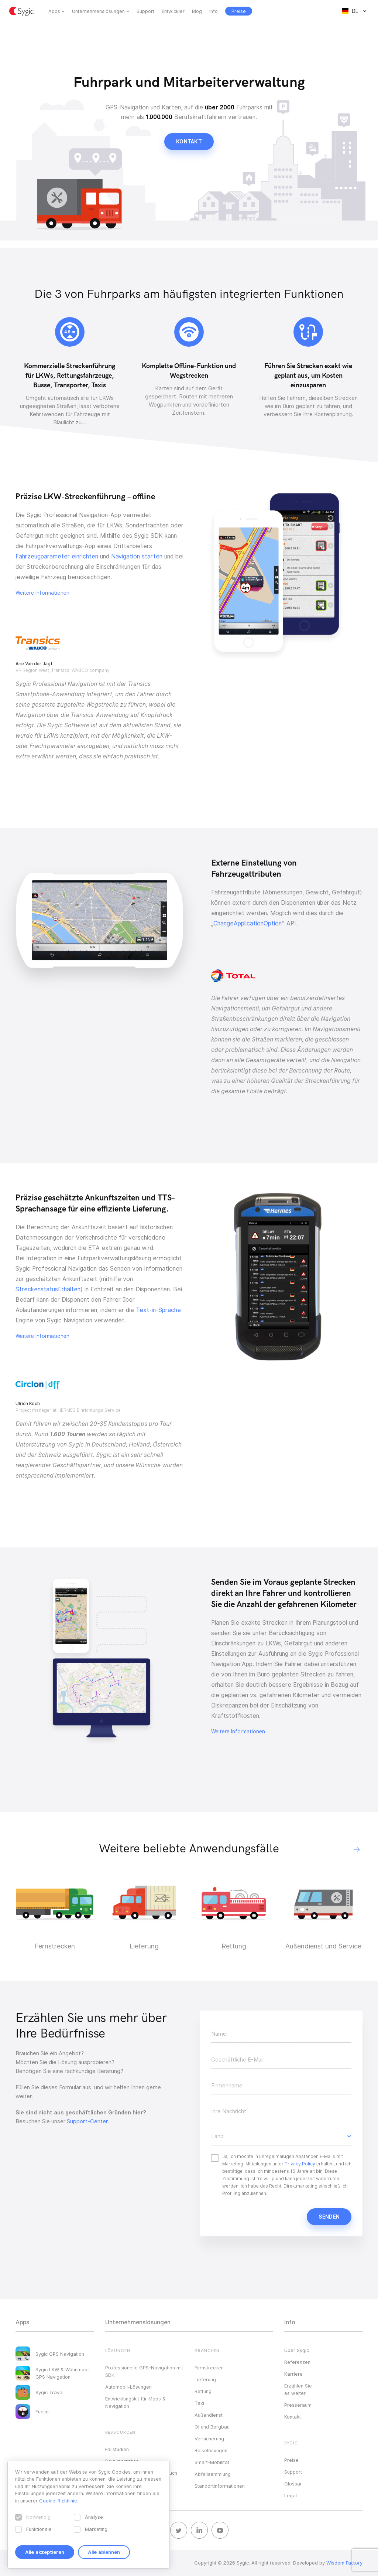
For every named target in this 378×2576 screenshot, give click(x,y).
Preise (291, 2460)
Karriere (293, 2374)
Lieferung (205, 2379)
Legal (290, 2495)
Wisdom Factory (344, 2563)
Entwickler (173, 11)
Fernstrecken (209, 2368)
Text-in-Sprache (158, 1310)
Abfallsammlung (213, 2474)
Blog (197, 11)
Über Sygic (296, 2350)
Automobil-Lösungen (128, 2387)
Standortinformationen (220, 2486)
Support (145, 11)
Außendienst (209, 2415)
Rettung (203, 2391)
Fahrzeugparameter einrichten (57, 556)
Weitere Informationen (42, 593)
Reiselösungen (211, 2450)
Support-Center (87, 2121)
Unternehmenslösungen (98, 11)
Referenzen (297, 2362)
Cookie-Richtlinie (58, 2501)
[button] (356, 1849)
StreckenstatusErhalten (48, 1289)
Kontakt (189, 142)
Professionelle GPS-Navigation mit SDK (144, 2371)
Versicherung (209, 2438)
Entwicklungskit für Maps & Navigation (135, 2402)
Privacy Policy (300, 2164)
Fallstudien (117, 2449)
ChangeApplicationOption (247, 923)
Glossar (293, 2484)
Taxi (199, 2403)
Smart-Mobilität (212, 2462)
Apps (54, 11)
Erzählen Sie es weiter (298, 2389)
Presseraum (298, 2405)
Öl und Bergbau (212, 2427)
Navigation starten (136, 556)
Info (213, 11)
